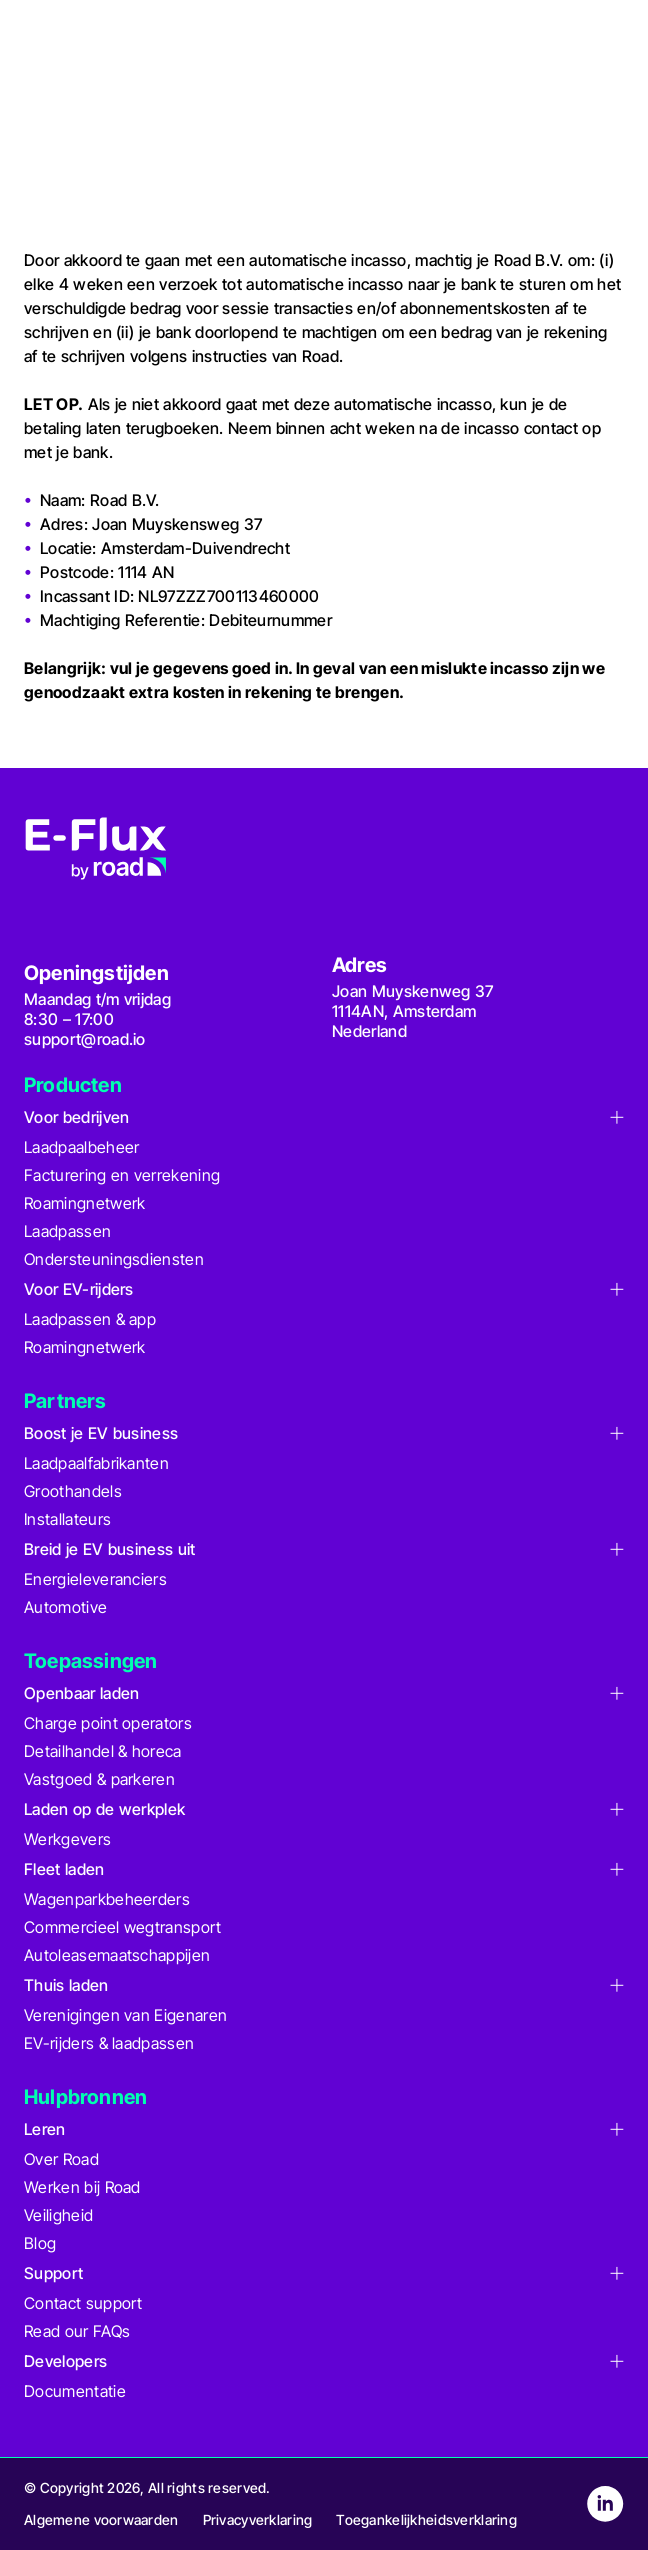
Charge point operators (108, 1723)
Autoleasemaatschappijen (117, 1955)
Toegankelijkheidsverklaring (426, 2519)
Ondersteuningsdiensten (114, 1259)
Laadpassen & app (90, 1319)
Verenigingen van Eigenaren (125, 2015)
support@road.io (85, 1039)
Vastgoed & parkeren (99, 1779)
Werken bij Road (82, 2187)
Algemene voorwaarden (101, 2519)
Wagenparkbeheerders (107, 1899)
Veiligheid (58, 2215)
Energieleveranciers (95, 1579)
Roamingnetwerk (84, 1203)
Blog (40, 2243)
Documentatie (75, 2391)
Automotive (65, 1607)
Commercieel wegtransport (123, 1927)
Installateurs (67, 1519)
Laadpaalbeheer (81, 1147)
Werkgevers (67, 1839)
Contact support (83, 2303)
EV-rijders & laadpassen (109, 2043)
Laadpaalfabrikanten (96, 1463)
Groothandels (73, 1491)
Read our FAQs (77, 2331)
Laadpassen (67, 1231)
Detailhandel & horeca (103, 1751)
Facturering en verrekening (122, 1175)
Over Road (61, 2159)
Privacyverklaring (258, 2519)
